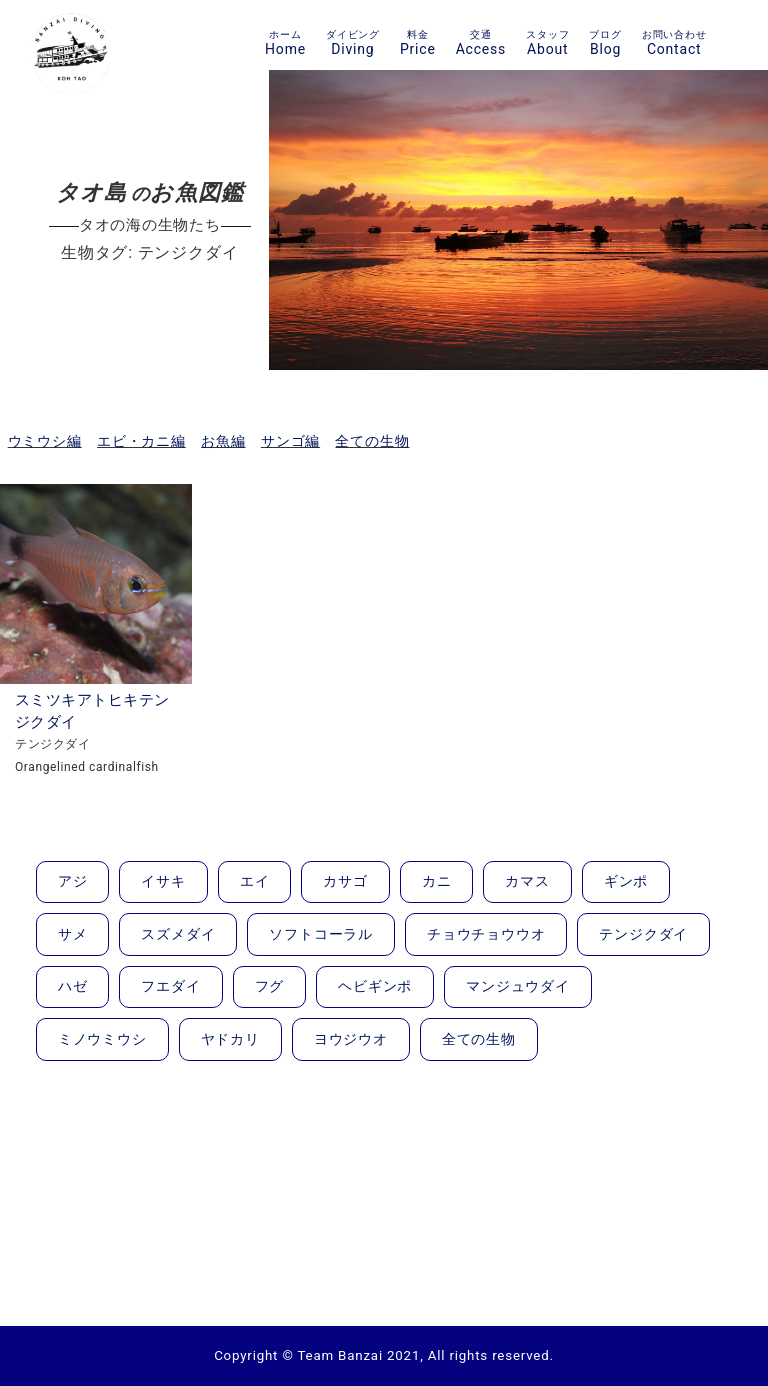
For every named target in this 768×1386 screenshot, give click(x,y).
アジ (73, 881)
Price (418, 42)
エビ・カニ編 (141, 441)
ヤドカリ (230, 1039)
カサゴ (345, 881)
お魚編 (223, 441)
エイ (255, 881)
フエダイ (170, 986)
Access (481, 42)
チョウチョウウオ (486, 934)
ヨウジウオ (351, 1039)
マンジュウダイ (518, 986)
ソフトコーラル (321, 934)
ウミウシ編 (45, 441)
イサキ (163, 881)
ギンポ (626, 881)
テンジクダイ (643, 934)
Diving (353, 42)
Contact (674, 42)
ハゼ (73, 986)
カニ (437, 881)
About (547, 42)
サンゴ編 (290, 441)
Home (285, 42)
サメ (73, 934)
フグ (270, 986)
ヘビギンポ (375, 986)
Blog (605, 42)
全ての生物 (372, 441)
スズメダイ (178, 934)
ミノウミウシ (102, 1039)
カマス (527, 881)
